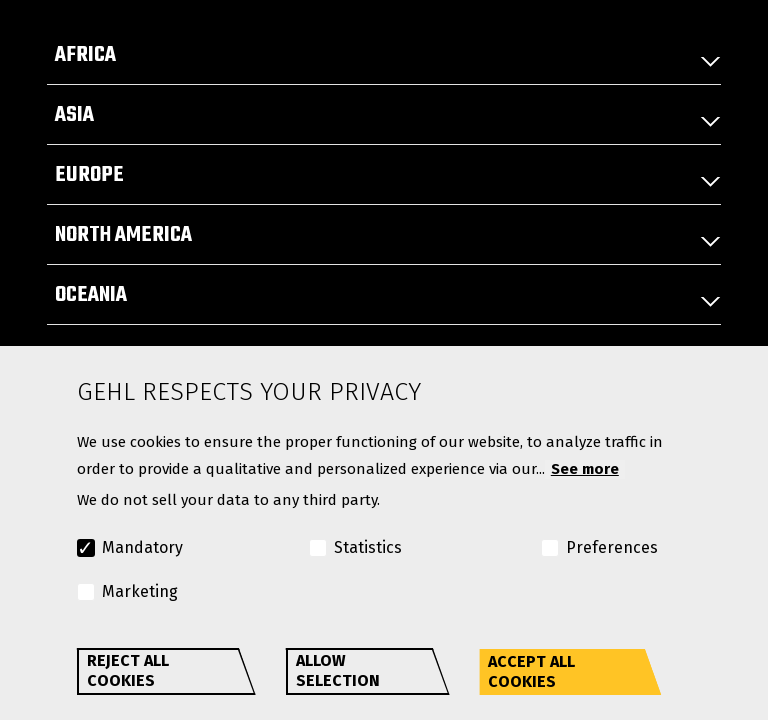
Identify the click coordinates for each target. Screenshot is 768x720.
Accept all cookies (531, 671)
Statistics (368, 547)
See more (585, 469)
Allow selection (338, 670)
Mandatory (142, 547)
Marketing (140, 591)
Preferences (612, 547)
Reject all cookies (128, 670)
